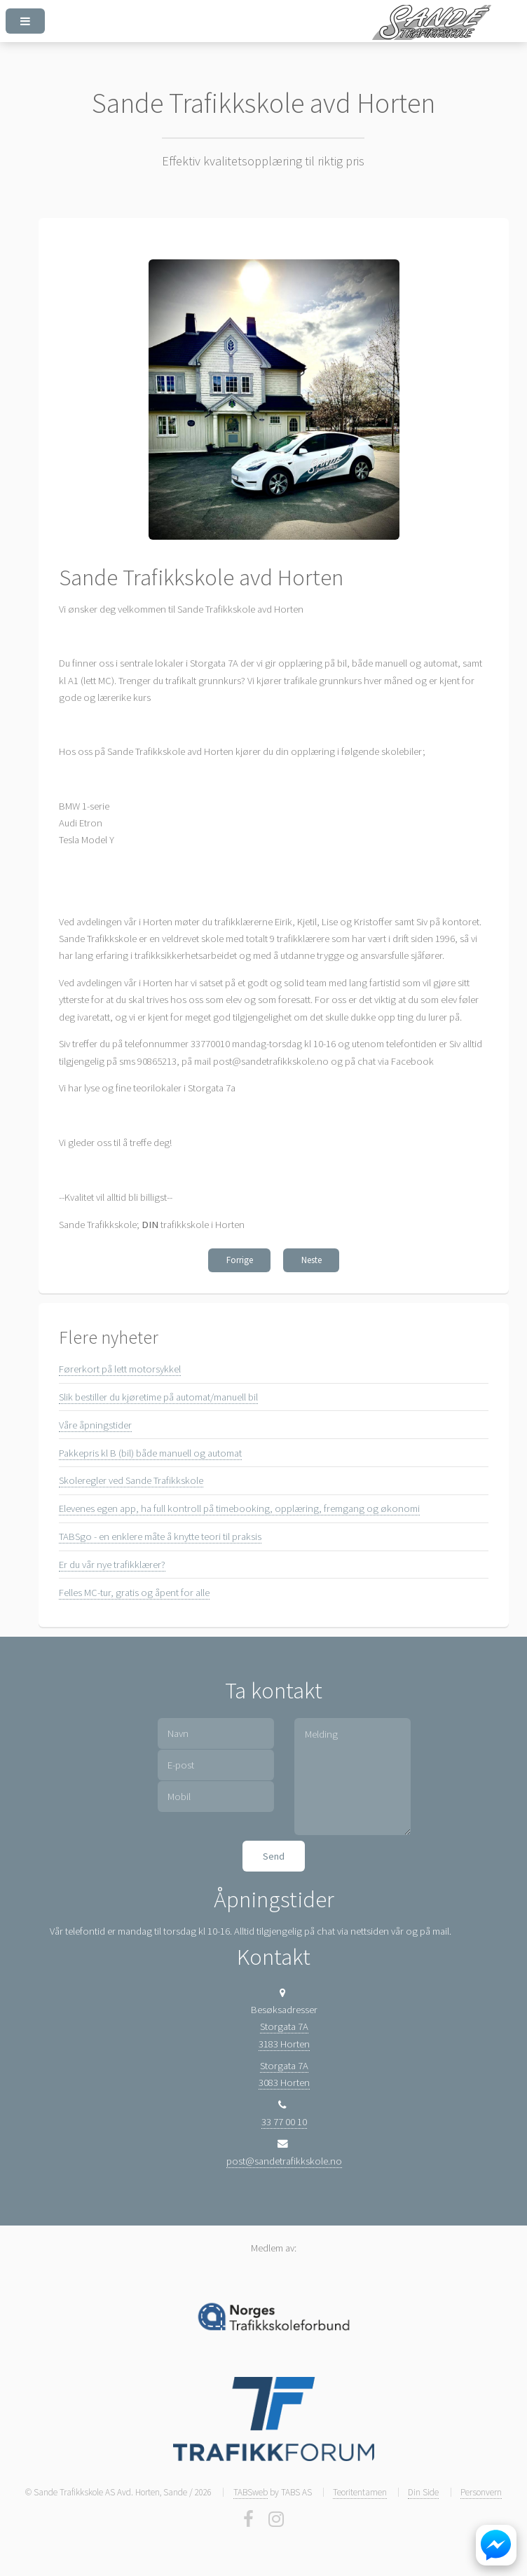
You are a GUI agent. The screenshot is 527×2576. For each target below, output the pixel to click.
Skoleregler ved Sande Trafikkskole (131, 1480)
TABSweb (250, 2492)
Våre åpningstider (95, 1425)
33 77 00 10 (284, 2121)
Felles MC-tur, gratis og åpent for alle (134, 1592)
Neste (311, 1260)
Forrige (239, 1260)
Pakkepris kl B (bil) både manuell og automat (150, 1453)
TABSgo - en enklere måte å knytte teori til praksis (160, 1536)
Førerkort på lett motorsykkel (120, 1369)
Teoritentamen (360, 2492)
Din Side (423, 2492)
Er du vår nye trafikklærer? (112, 1564)
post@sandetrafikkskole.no (284, 2161)
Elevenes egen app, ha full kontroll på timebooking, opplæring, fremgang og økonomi (239, 1508)
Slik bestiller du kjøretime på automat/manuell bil (158, 1397)
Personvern (481, 2492)
